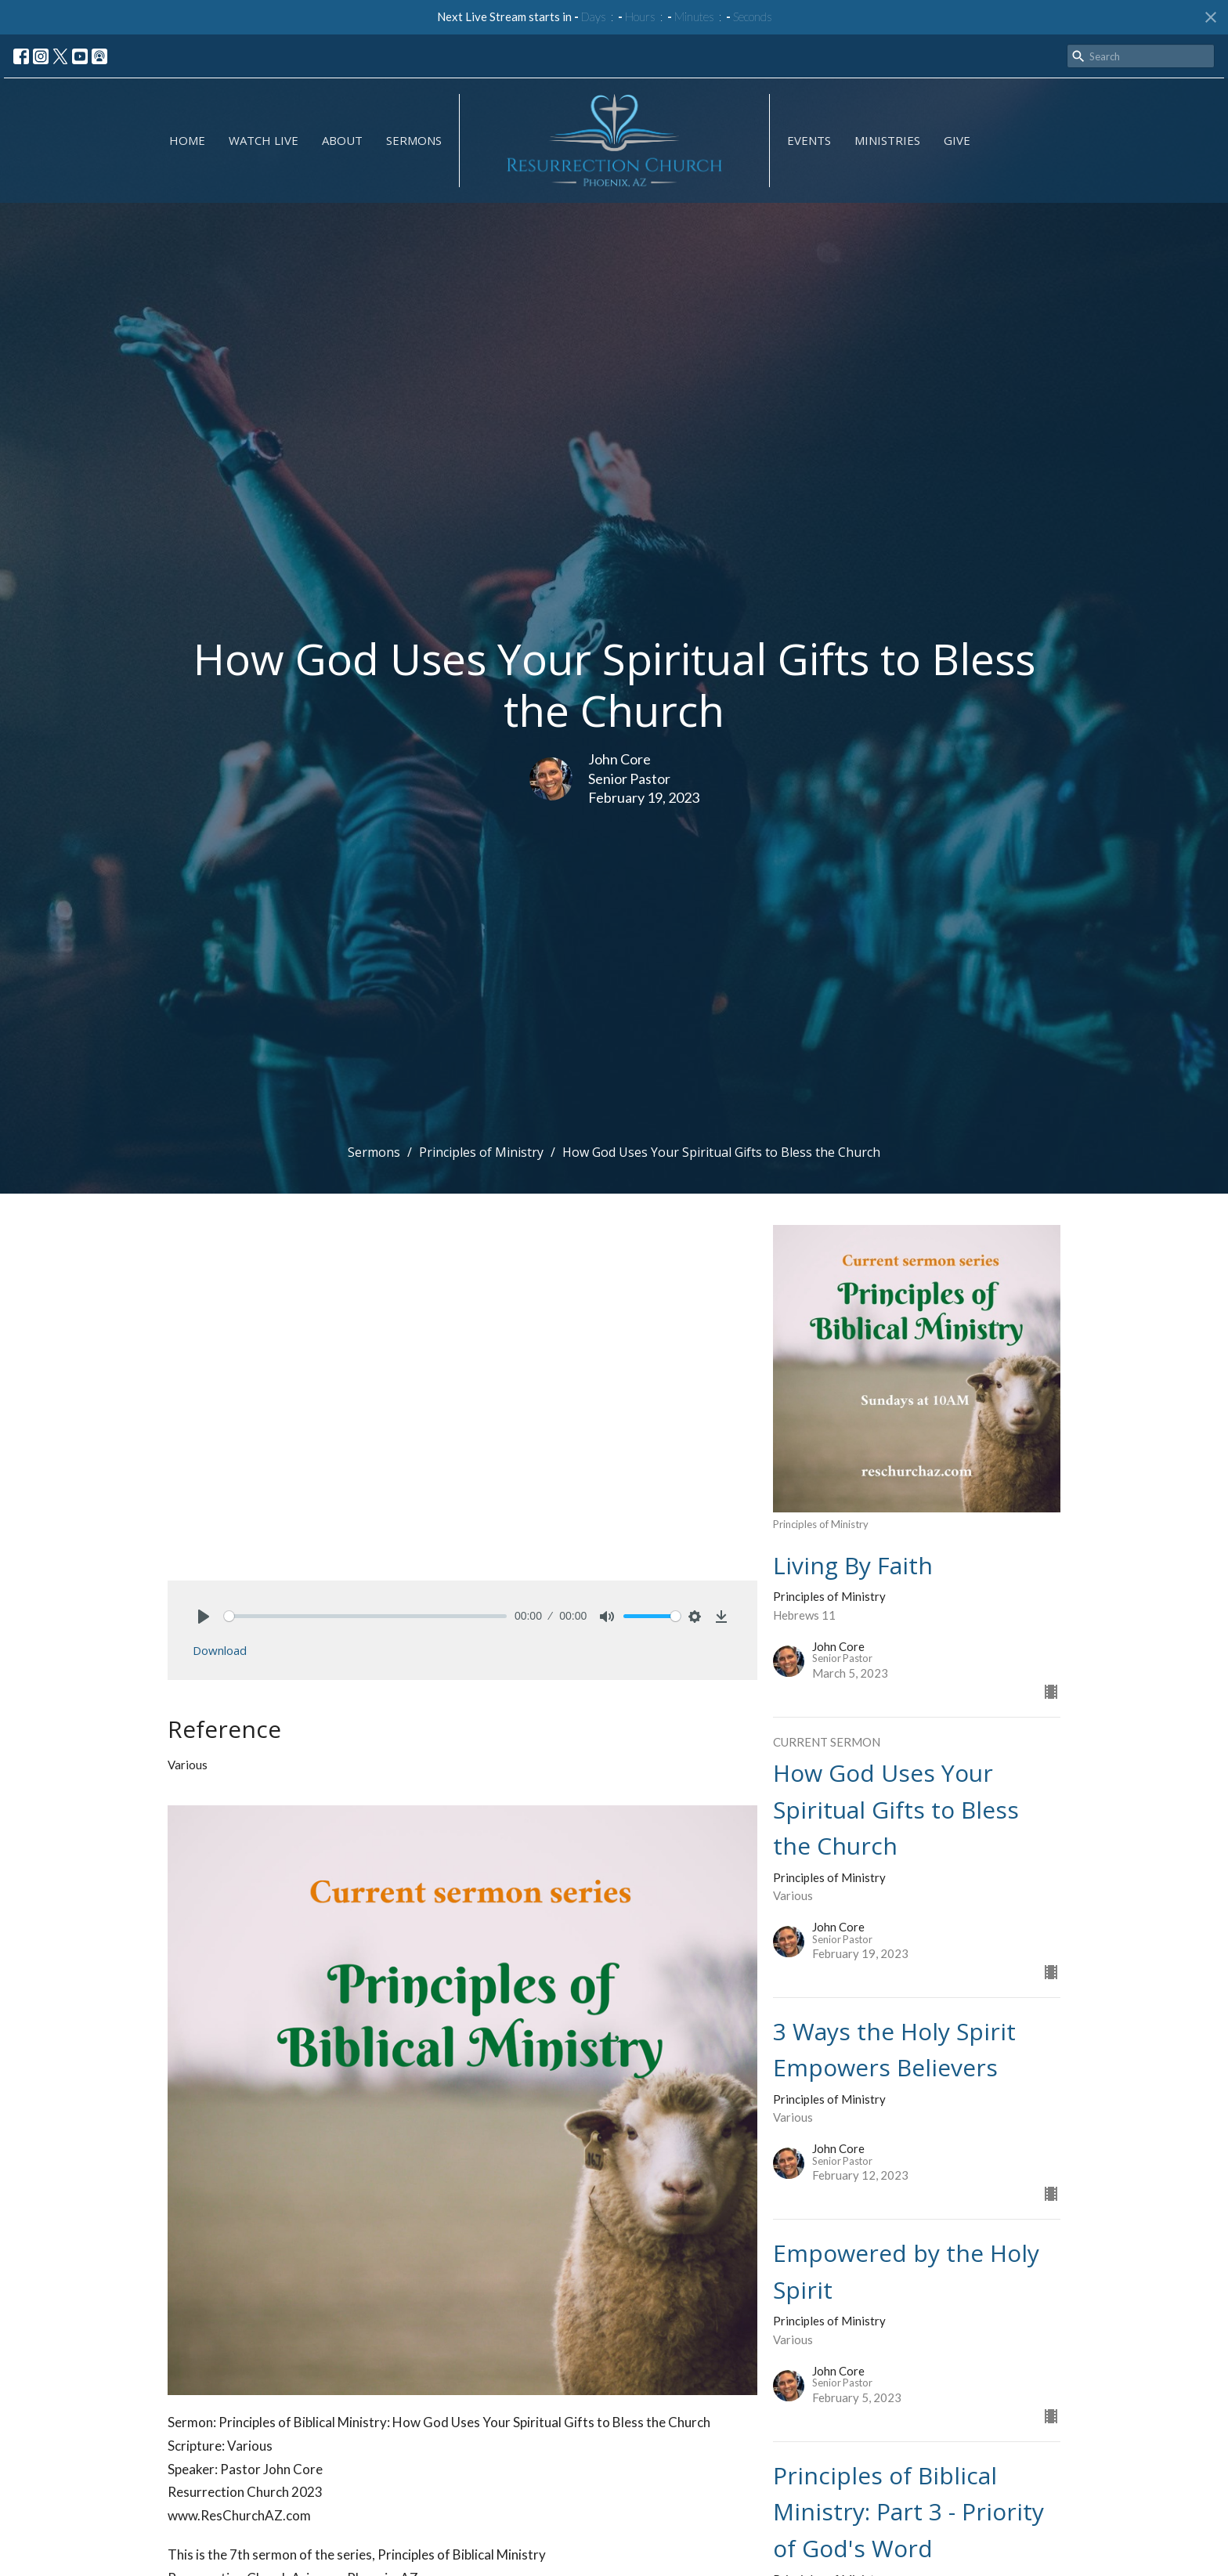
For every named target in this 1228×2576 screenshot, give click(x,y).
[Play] (203, 1616)
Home (187, 140)
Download (220, 1650)
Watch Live (263, 140)
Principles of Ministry (481, 1152)
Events (809, 140)
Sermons (414, 140)
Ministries (887, 140)
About (342, 140)
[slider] (365, 1616)
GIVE (957, 140)
